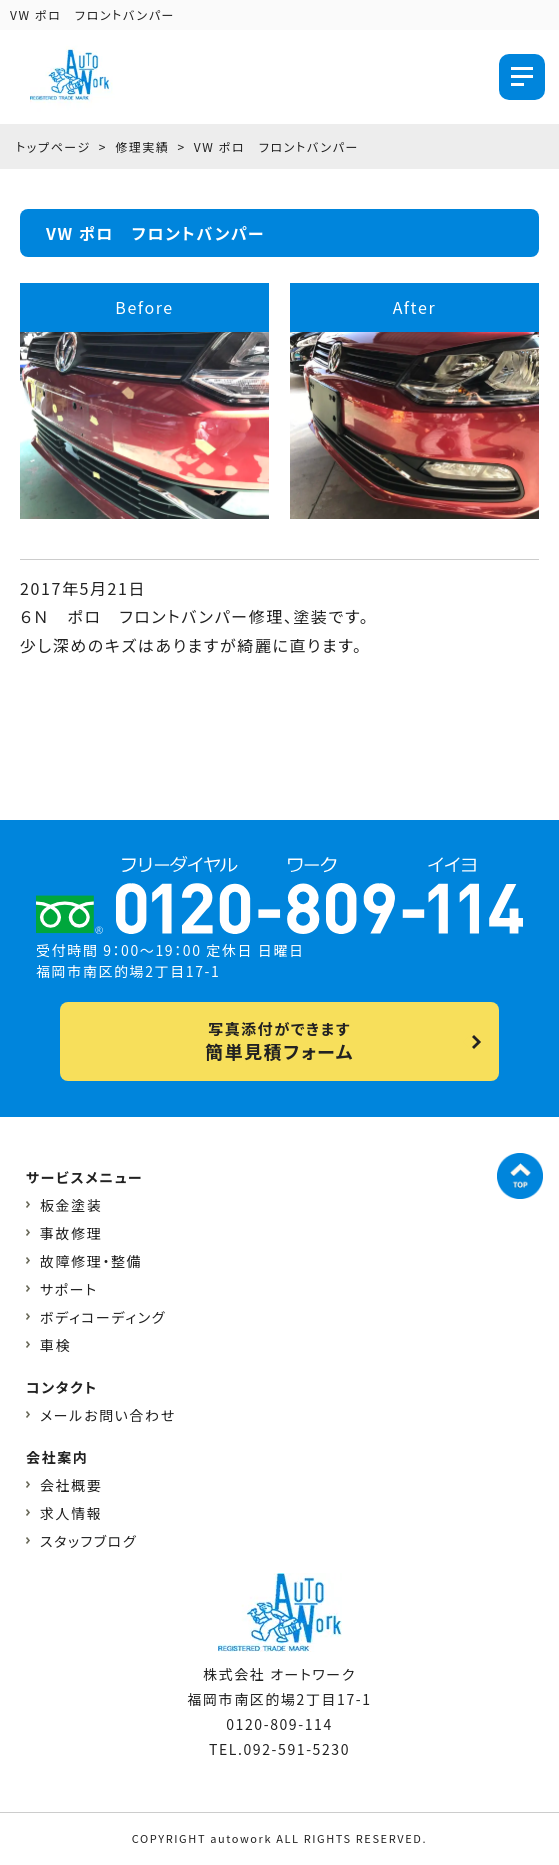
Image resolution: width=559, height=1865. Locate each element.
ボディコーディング (103, 1317)
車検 (55, 1345)
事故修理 (71, 1233)
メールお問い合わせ (108, 1415)
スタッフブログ (88, 1541)
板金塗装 (71, 1205)
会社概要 (71, 1485)
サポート (69, 1289)
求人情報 (71, 1513)
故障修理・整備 (91, 1261)
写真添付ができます (279, 1041)
